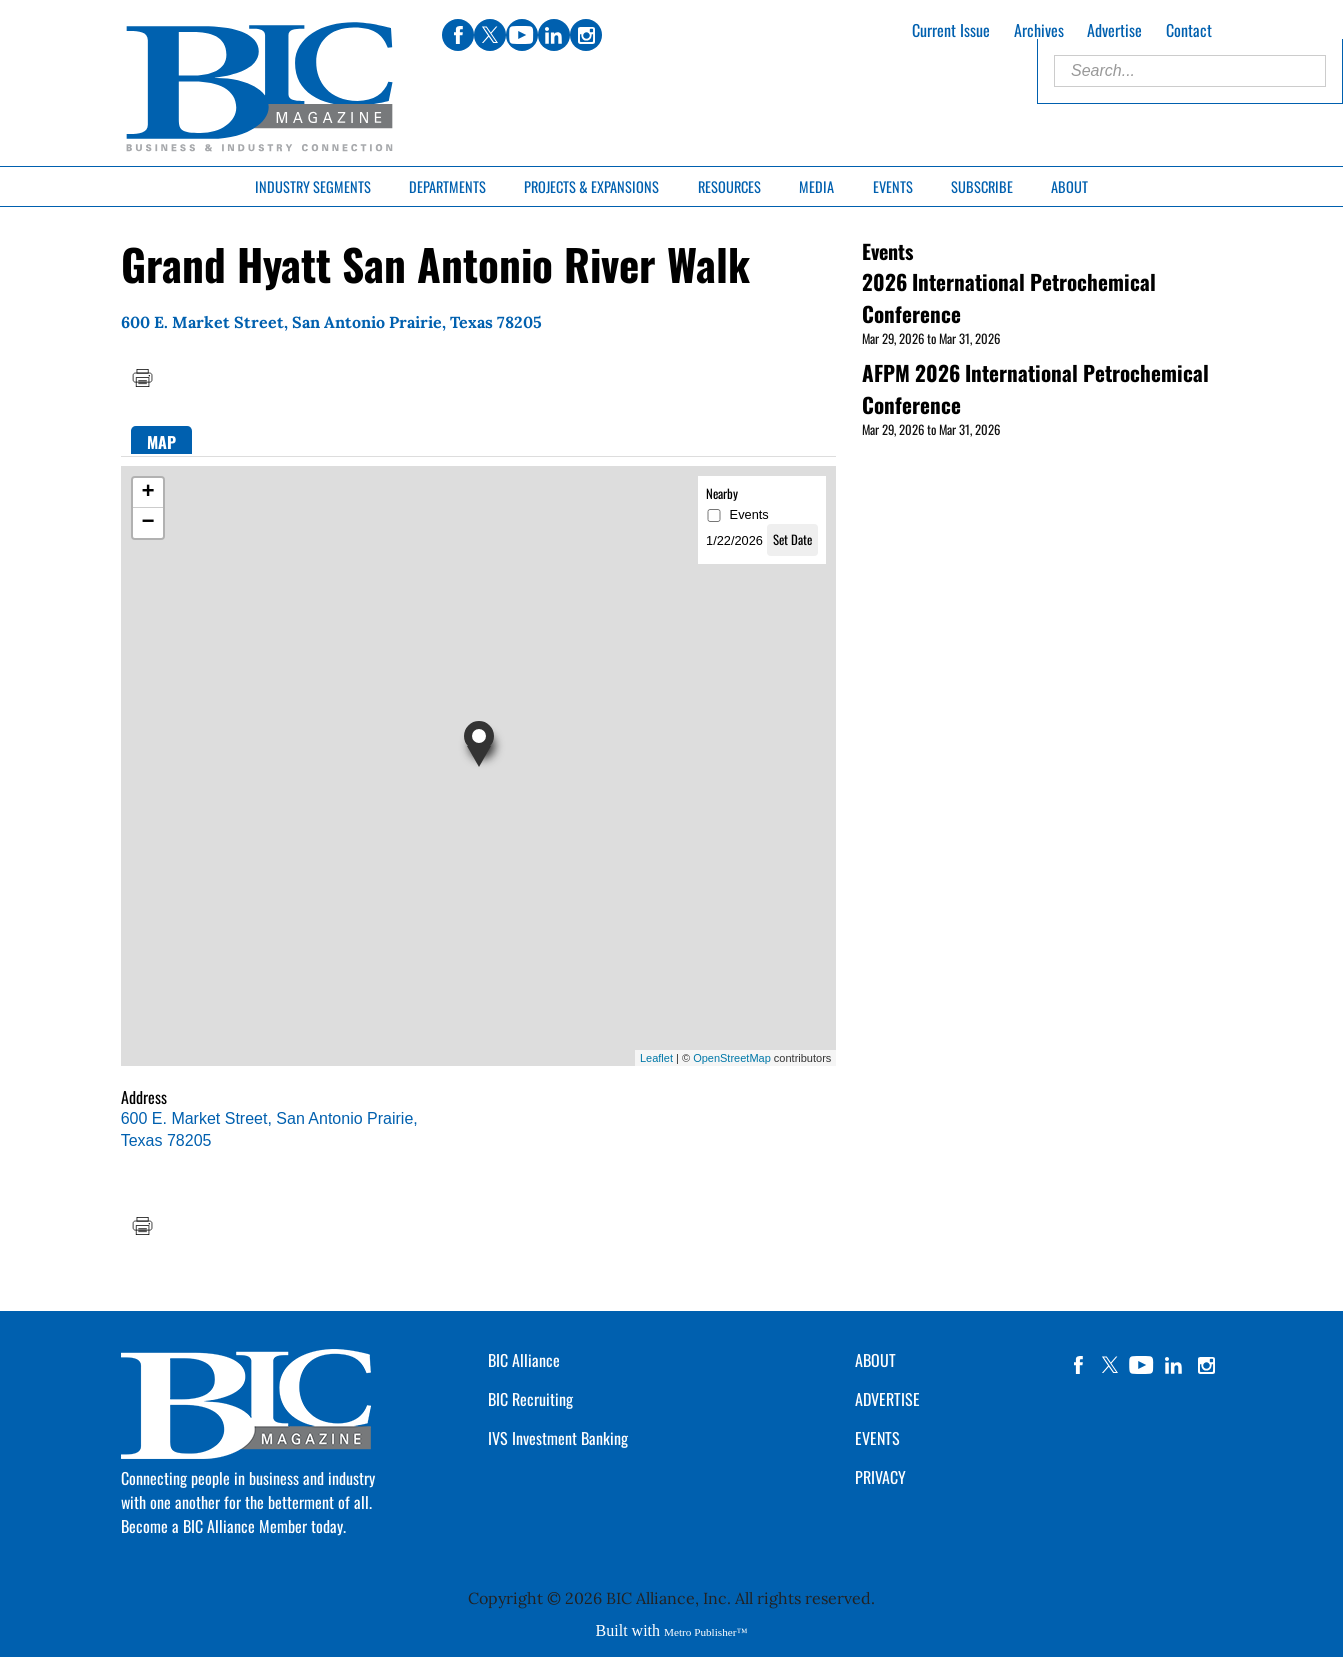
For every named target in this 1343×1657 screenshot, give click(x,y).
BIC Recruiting (530, 1399)
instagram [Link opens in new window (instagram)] (586, 35)
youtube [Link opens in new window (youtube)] (522, 35)
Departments (447, 186)
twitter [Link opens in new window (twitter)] (490, 35)
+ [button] (148, 493)
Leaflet (656, 1058)
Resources (729, 186)
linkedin (1174, 1365)
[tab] (161, 440)
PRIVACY (880, 1477)
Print (142, 378)
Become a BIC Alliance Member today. (233, 1526)
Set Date (792, 539)
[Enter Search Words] (1190, 71)
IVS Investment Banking (558, 1438)
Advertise (1114, 30)
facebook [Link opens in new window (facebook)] (458, 35)
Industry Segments (313, 186)
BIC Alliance (524, 1360)
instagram (1206, 1365)
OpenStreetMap (732, 1058)
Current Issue (951, 30)
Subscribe (982, 186)
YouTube (1142, 1365)
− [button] (148, 523)
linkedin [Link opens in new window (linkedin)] (554, 35)
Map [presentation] (161, 442)
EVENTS (877, 1438)
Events (893, 186)
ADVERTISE (887, 1399)
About (1069, 186)
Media (816, 186)
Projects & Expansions (591, 186)
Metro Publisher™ (705, 1632)
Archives (1039, 30)
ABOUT (875, 1360)
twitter (1110, 1365)
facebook (1078, 1365)
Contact (1189, 30)
